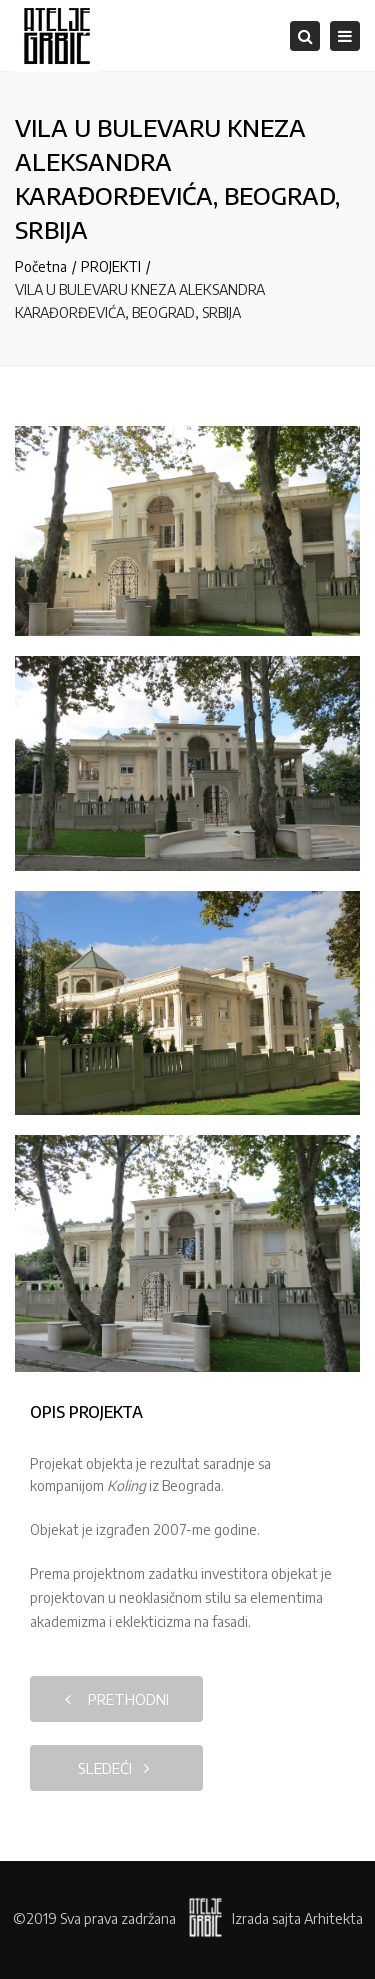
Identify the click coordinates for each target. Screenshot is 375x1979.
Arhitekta (333, 1918)
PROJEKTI (111, 266)
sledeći (114, 1768)
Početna (41, 266)
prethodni (117, 1699)
